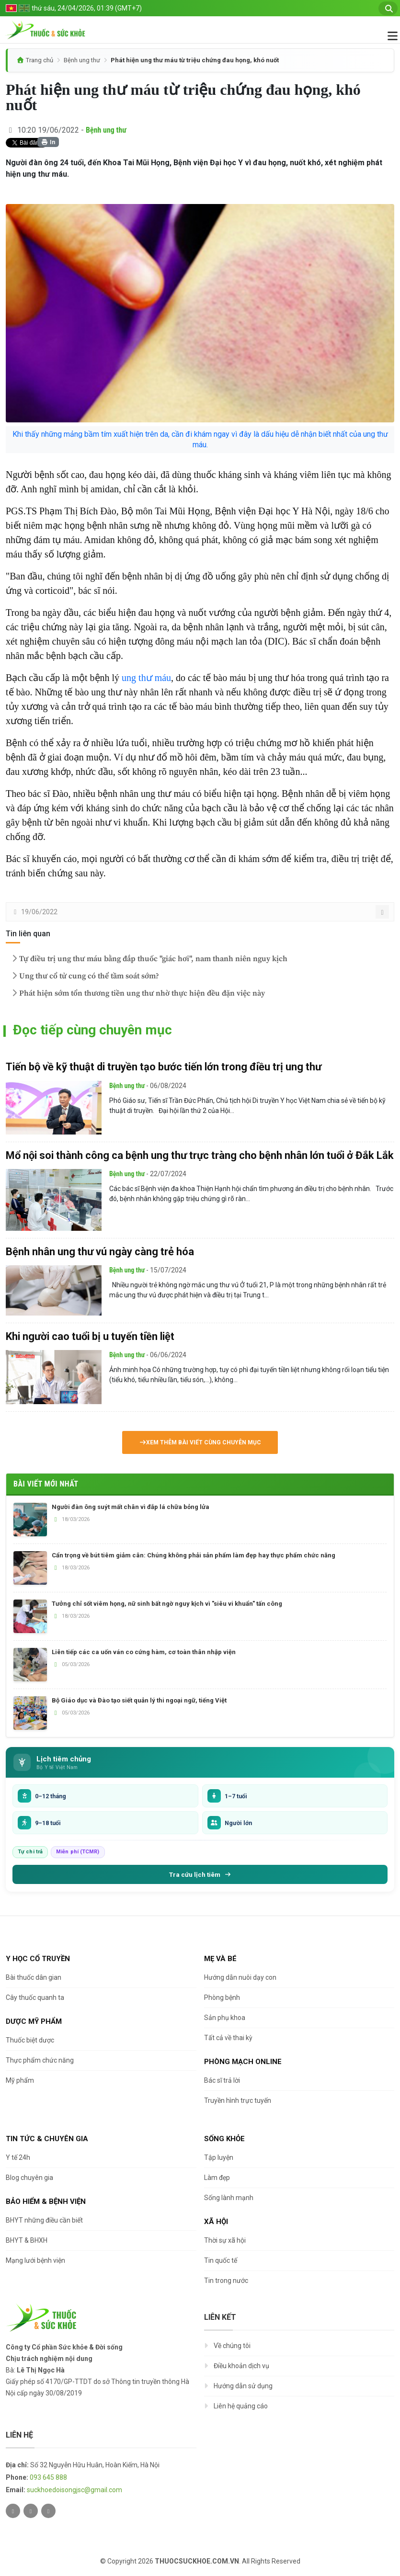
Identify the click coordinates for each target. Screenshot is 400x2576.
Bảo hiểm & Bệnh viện (46, 2201)
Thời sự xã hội (225, 2240)
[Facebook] (30, 2511)
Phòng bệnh (222, 1997)
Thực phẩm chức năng (40, 2060)
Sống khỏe (224, 2138)
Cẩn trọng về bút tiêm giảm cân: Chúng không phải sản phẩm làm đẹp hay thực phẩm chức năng (193, 1555)
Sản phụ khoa (224, 2017)
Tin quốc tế (220, 2260)
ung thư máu (146, 677)
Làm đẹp (217, 2177)
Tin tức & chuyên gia (47, 2138)
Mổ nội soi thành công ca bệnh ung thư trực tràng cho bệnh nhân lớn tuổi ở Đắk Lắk (200, 1155)
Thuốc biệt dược (30, 2040)
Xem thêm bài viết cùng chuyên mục (200, 1442)
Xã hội (216, 2221)
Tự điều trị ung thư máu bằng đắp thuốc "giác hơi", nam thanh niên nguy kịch (148, 959)
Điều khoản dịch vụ (241, 2366)
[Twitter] (13, 2511)
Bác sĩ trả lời (222, 2080)
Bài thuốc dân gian (33, 1977)
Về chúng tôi (232, 2345)
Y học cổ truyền (38, 1958)
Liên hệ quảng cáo (241, 2406)
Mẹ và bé (220, 1958)
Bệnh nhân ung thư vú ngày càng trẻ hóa (100, 1252)
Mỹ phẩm (20, 2080)
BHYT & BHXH (26, 2240)
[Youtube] (48, 2511)
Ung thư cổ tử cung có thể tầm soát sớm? (84, 976)
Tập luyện (218, 2157)
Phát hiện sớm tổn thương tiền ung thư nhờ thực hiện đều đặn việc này (137, 993)
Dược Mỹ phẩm (34, 2021)
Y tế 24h (18, 2157)
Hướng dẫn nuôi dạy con (240, 1977)
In (48, 142)
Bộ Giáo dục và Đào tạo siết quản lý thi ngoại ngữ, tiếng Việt (139, 1700)
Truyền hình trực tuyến (237, 2100)
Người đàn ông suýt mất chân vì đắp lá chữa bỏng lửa (130, 1506)
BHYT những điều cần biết (44, 2220)
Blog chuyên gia (29, 2177)
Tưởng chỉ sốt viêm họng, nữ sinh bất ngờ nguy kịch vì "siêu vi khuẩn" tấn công (167, 1603)
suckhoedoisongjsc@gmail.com (74, 2490)
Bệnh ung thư (82, 60)
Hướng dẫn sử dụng (243, 2386)
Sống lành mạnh (228, 2198)
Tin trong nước (226, 2280)
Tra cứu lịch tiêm (200, 1874)
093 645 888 (48, 2477)
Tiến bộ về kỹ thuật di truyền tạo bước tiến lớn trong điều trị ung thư (163, 1067)
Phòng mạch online (243, 2061)
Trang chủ (39, 60)
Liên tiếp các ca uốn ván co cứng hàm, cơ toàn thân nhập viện (144, 1652)
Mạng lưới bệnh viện (35, 2260)
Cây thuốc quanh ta (35, 1997)
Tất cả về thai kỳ (228, 2038)
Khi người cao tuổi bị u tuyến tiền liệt (90, 1336)
